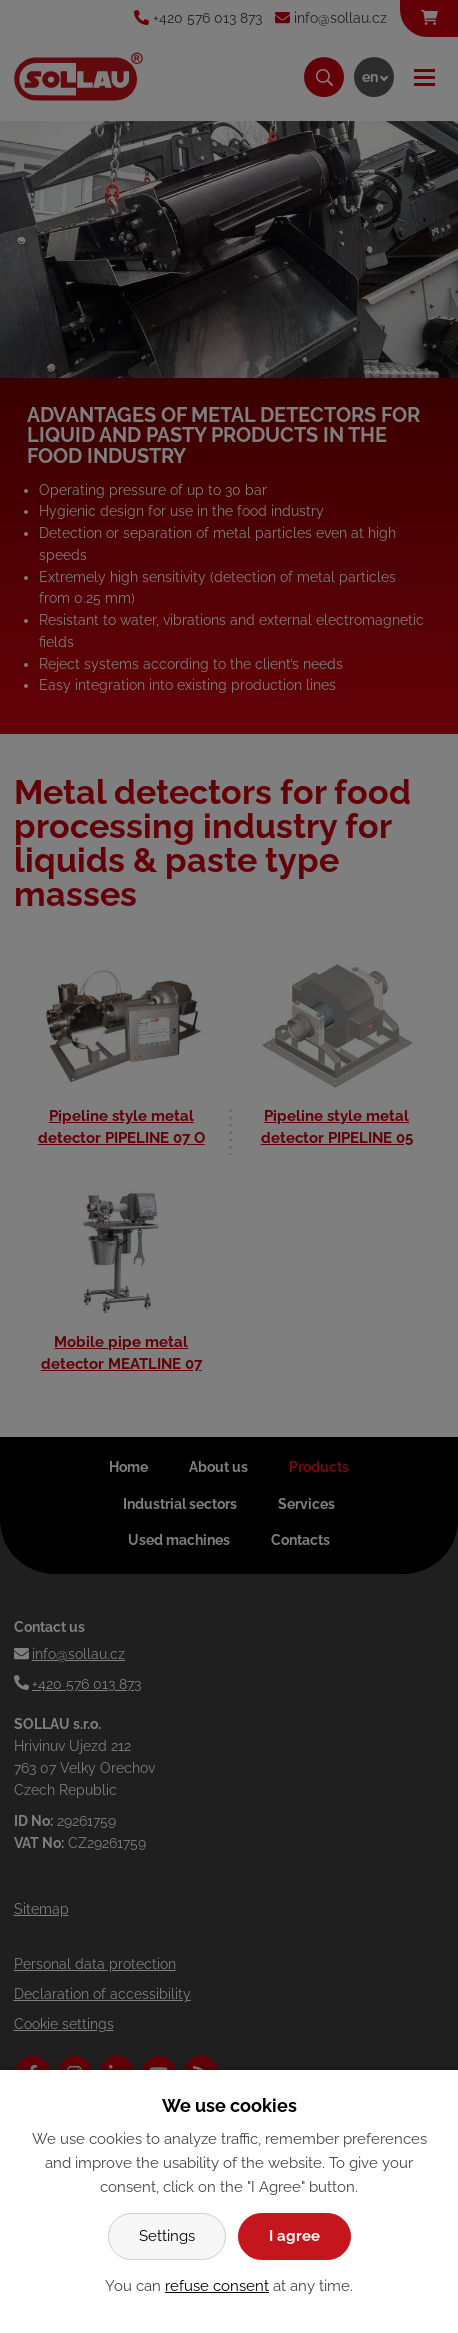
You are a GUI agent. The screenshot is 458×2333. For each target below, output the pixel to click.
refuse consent (217, 2286)
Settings (167, 2236)
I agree (294, 2236)
